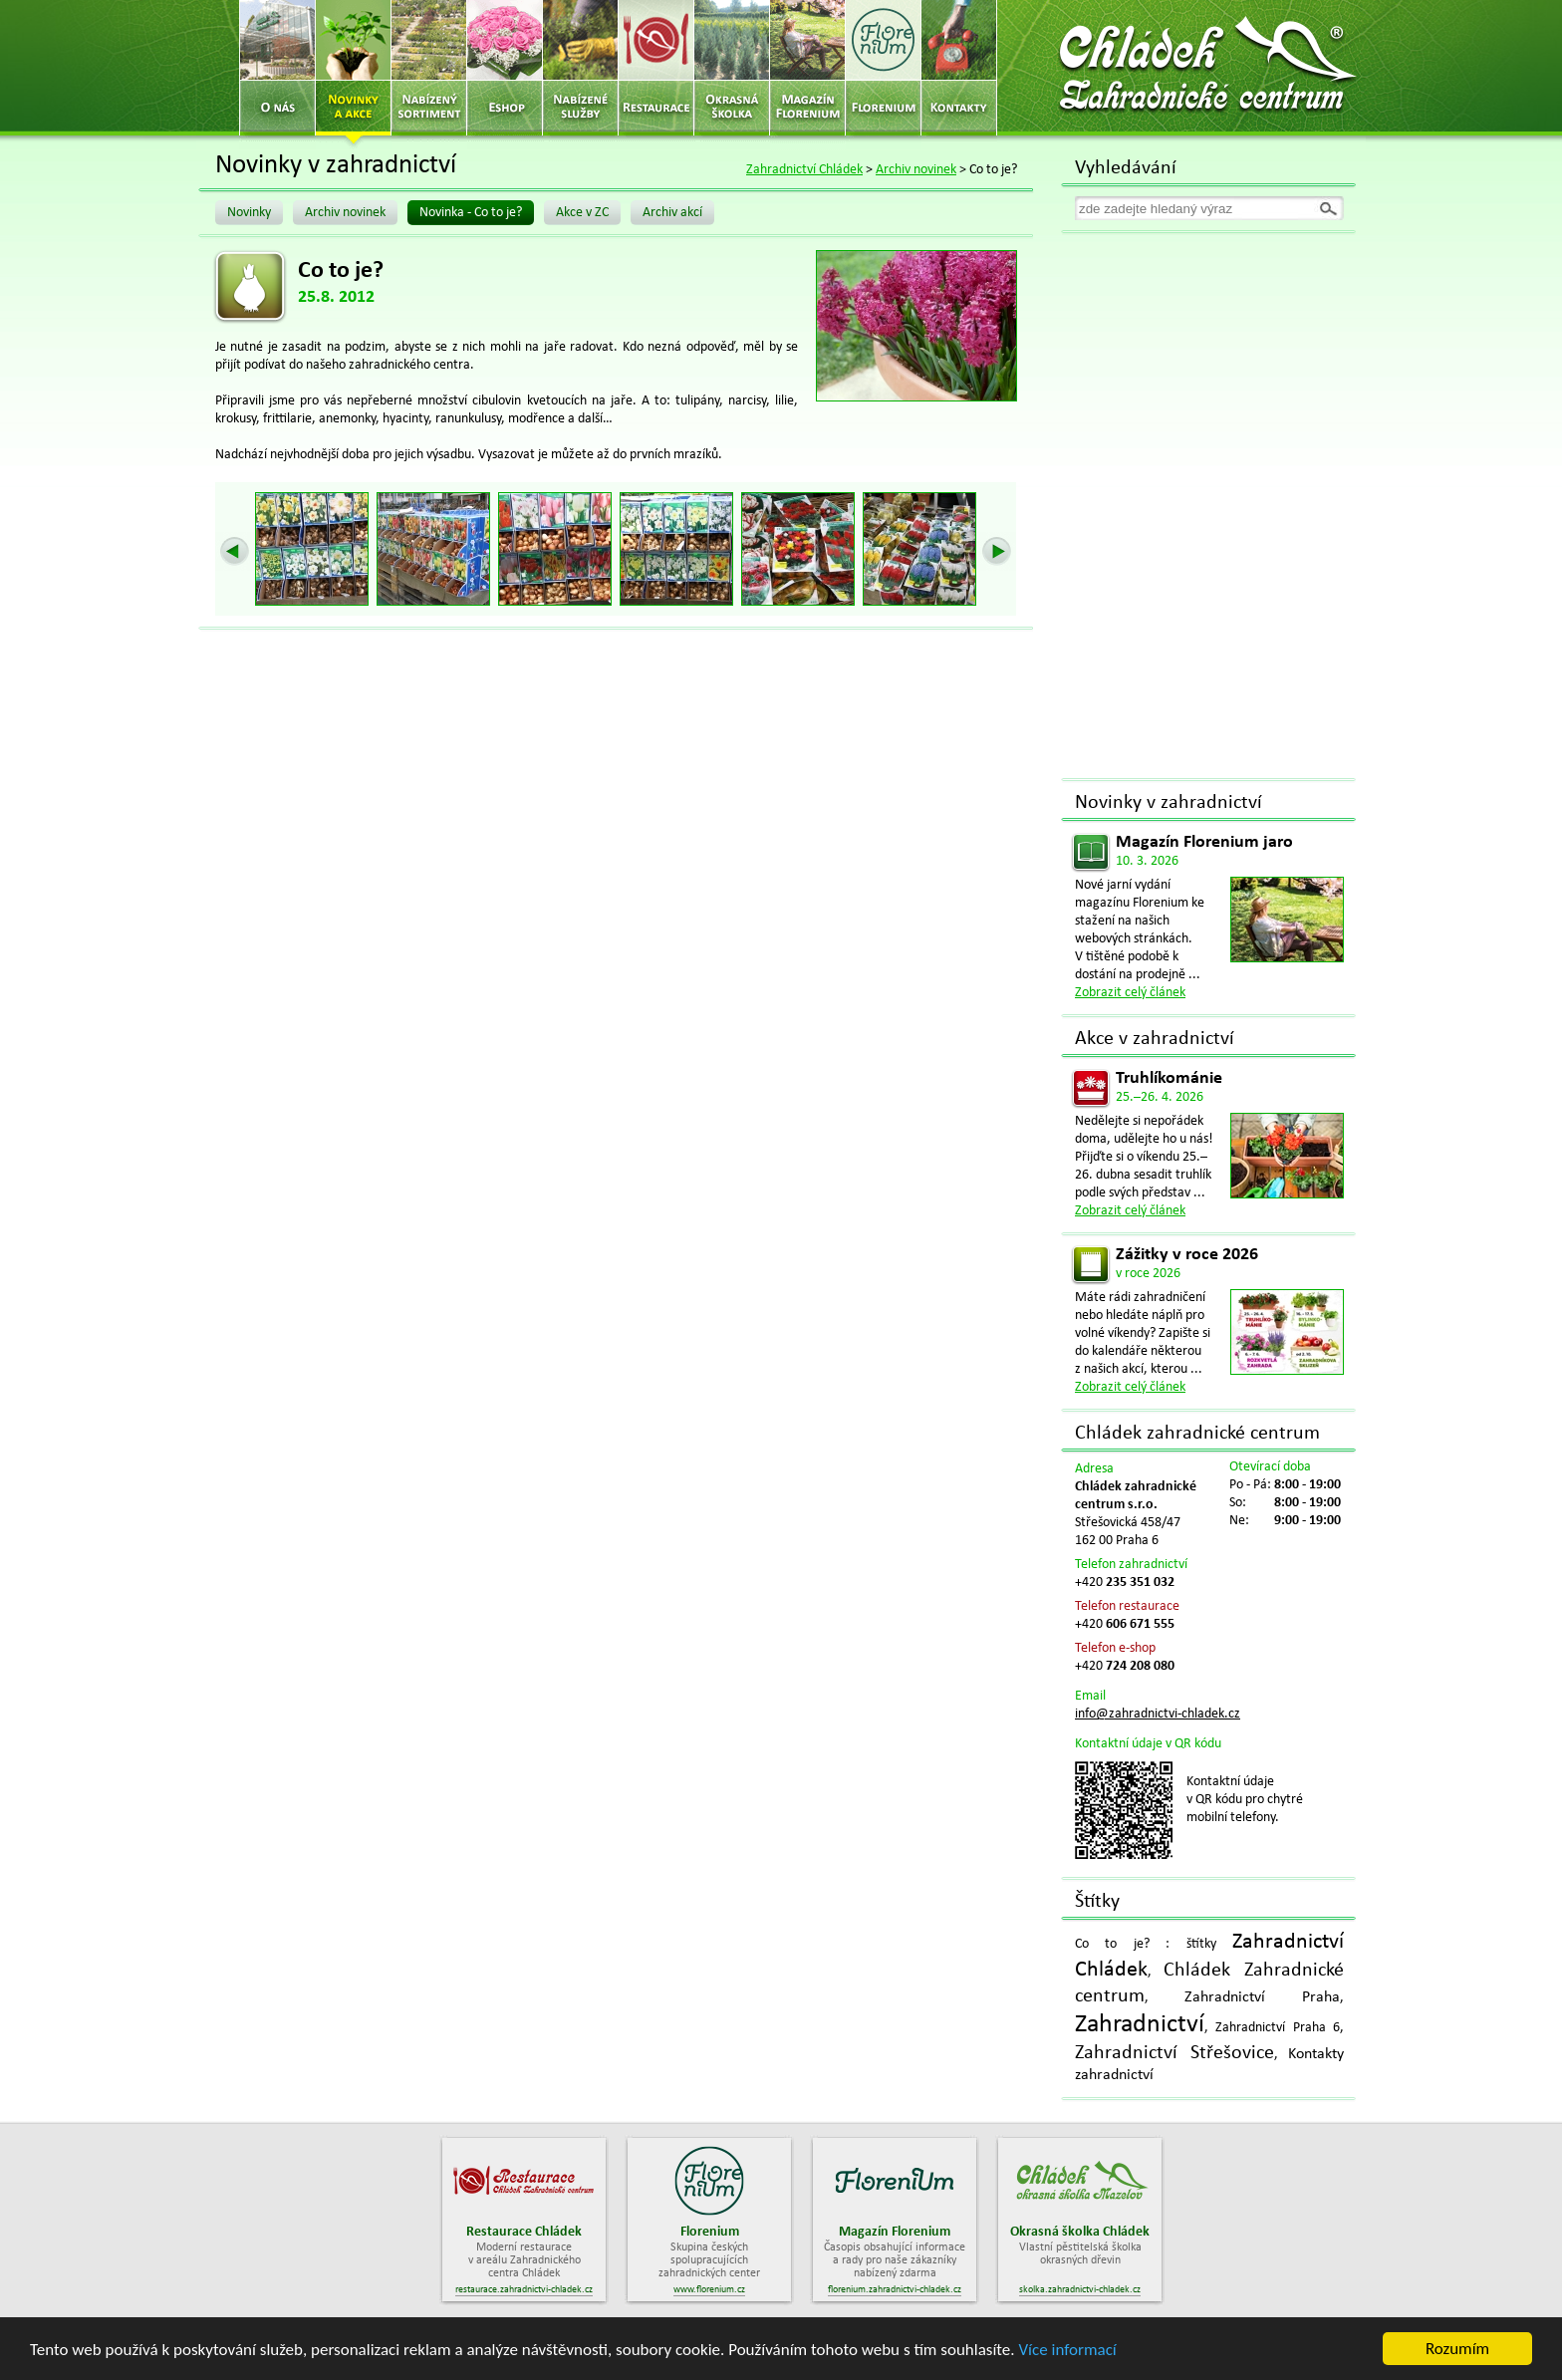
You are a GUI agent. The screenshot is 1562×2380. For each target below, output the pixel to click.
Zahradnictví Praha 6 (1277, 2027)
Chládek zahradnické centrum (1197, 1434)
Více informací (1067, 2352)
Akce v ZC (582, 212)
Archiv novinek (916, 169)
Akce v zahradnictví (1154, 1039)
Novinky (249, 212)
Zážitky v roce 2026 (1187, 1254)
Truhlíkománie (1169, 1078)
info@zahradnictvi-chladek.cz (1157, 1714)
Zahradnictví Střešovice (1174, 2053)
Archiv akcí (672, 212)
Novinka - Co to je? (470, 212)
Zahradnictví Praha (1262, 1997)
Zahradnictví (1139, 2024)
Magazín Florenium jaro (1204, 842)
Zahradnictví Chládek (804, 169)
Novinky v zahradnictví (1168, 803)
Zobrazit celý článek (1130, 992)
